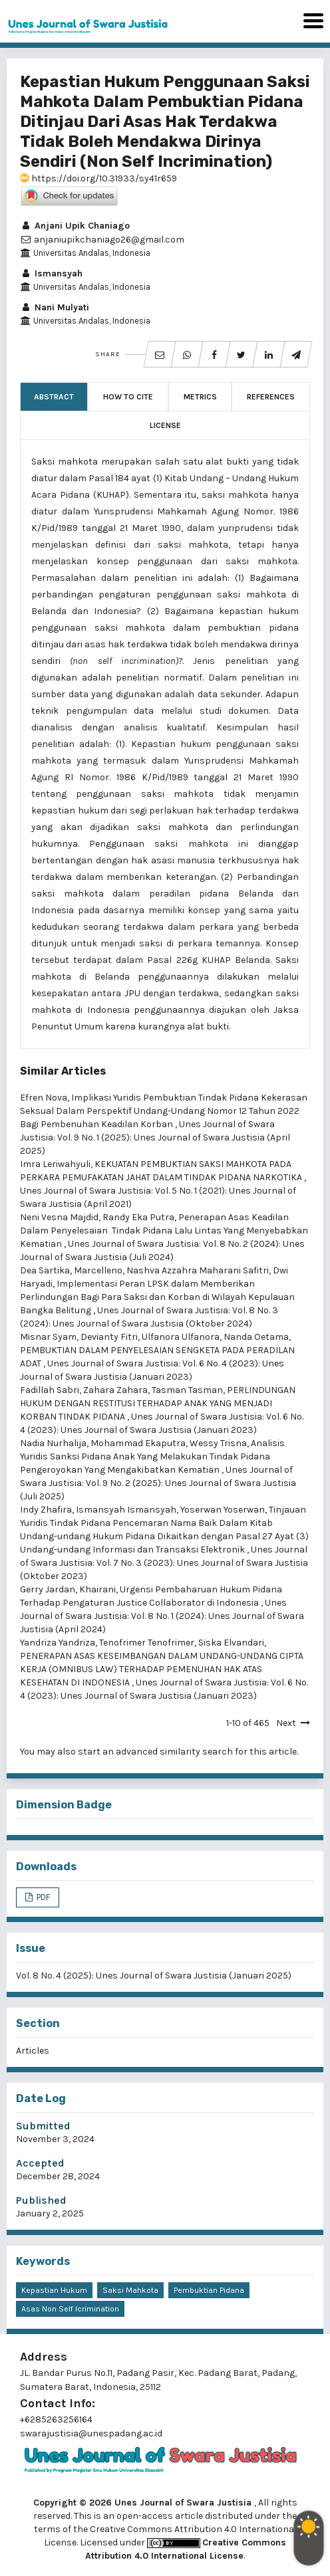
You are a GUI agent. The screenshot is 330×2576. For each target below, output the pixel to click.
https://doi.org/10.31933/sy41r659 (98, 178)
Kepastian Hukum (54, 2290)
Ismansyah (51, 273)
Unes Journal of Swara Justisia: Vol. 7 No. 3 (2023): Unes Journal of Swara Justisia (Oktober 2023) (164, 1563)
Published (41, 2200)
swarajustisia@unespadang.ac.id (91, 2433)
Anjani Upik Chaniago (75, 225)
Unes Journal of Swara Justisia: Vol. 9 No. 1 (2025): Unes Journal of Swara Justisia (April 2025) (155, 1137)
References (271, 396)
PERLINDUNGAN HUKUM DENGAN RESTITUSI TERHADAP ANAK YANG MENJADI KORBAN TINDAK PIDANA (157, 1403)
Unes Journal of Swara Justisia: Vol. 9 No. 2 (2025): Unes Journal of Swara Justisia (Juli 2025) (158, 1483)
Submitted (43, 2125)
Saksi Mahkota (130, 2290)
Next (286, 1723)
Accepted (40, 2163)
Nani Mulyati (54, 307)
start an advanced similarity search (155, 1751)
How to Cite (128, 396)
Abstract (54, 396)
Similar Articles (63, 1071)
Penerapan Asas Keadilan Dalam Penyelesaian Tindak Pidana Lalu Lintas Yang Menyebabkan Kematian (164, 1230)
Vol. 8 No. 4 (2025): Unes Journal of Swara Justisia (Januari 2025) (153, 1975)
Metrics (200, 396)
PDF (42, 1897)
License (165, 425)
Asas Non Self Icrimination (70, 2308)
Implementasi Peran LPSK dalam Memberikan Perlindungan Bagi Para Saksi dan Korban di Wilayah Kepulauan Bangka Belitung (157, 1297)
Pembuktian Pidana (209, 2290)
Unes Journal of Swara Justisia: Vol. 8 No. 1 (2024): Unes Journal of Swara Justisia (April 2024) (162, 1616)
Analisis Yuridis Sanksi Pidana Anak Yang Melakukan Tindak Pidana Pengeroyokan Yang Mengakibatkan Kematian (152, 1456)
